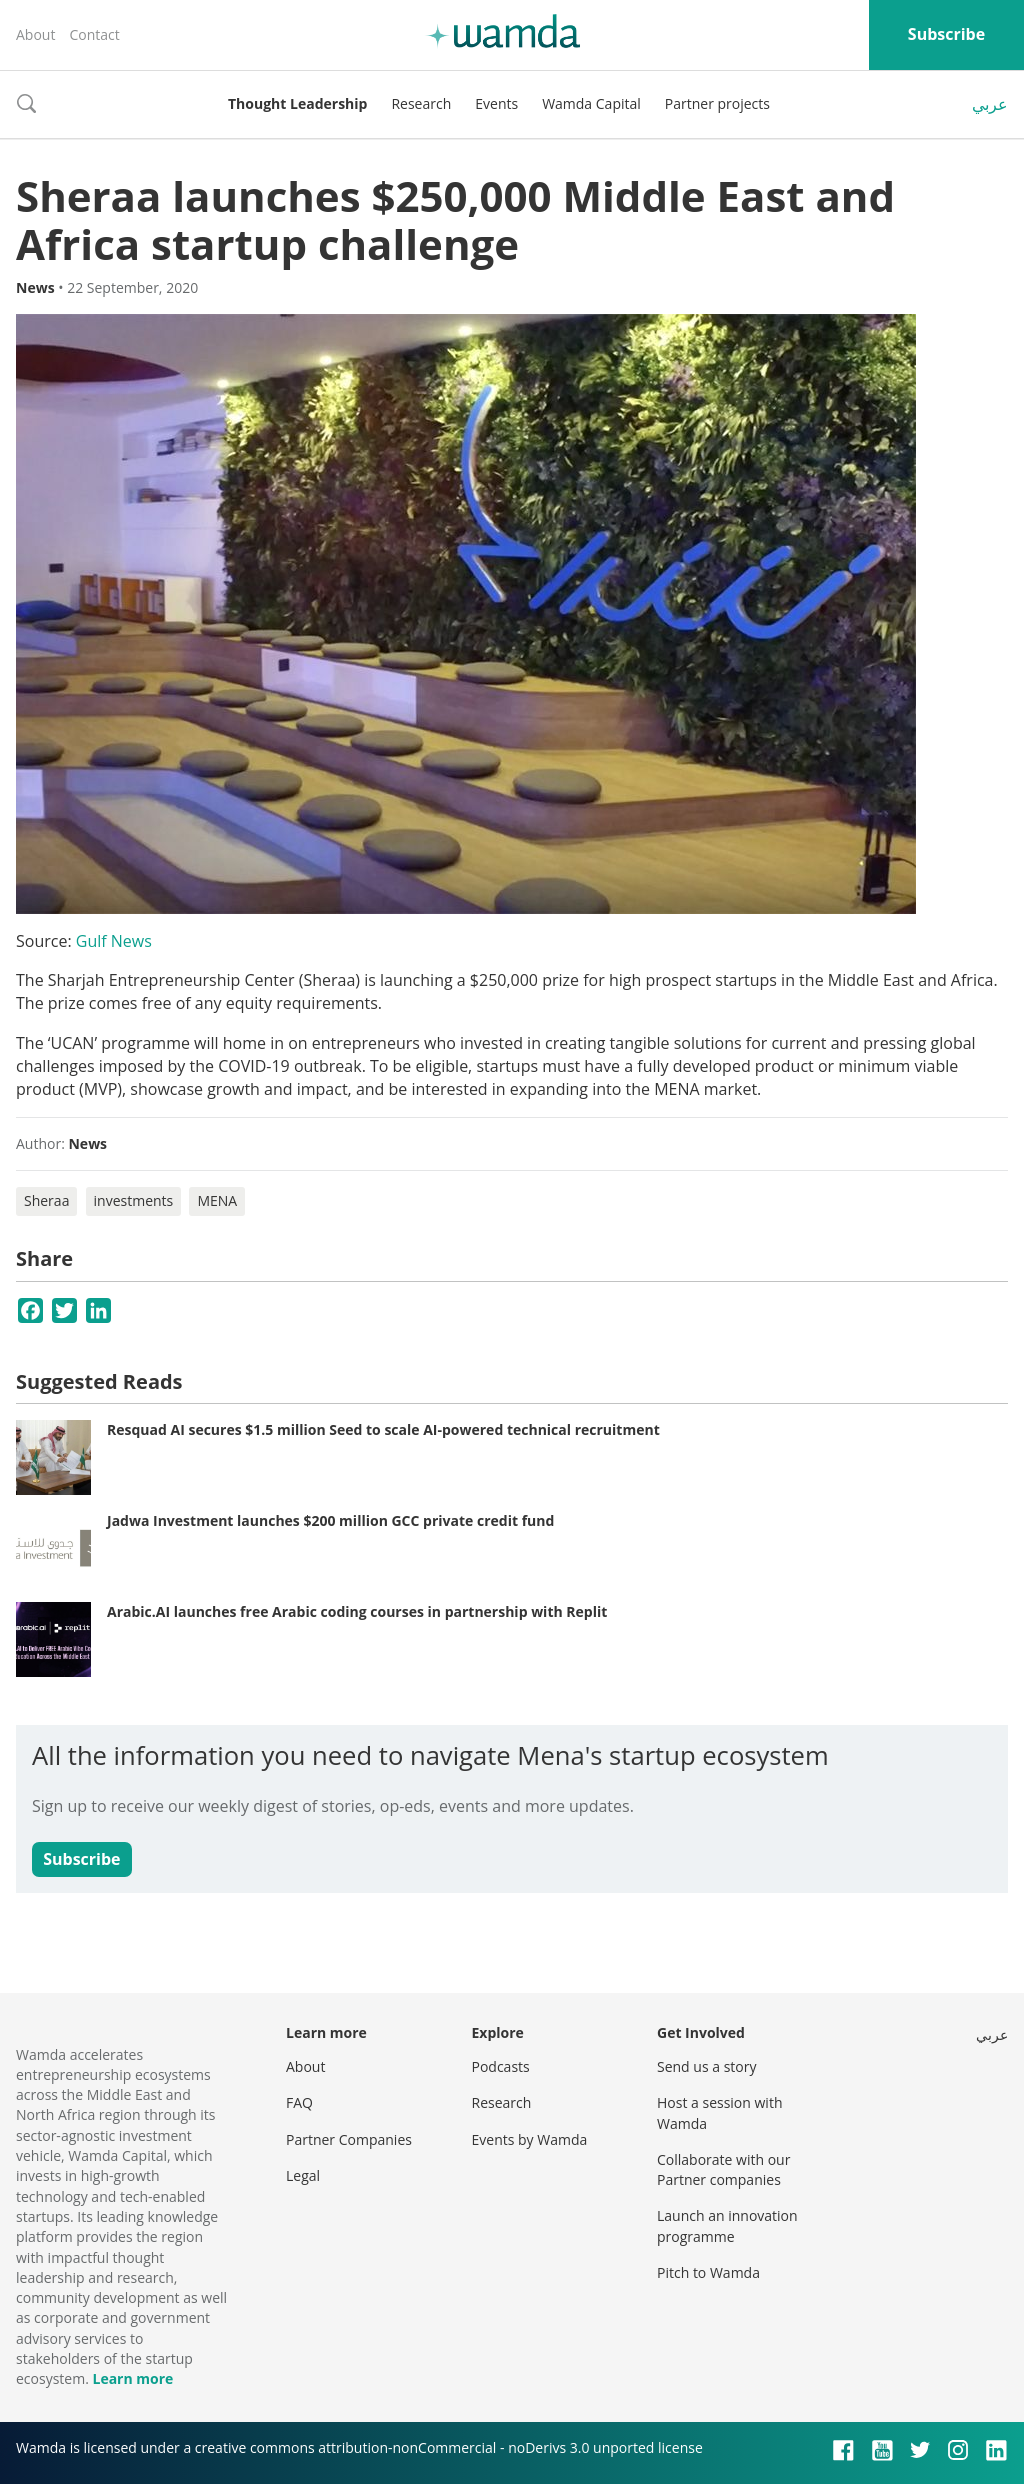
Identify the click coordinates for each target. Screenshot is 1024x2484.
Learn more (132, 2378)
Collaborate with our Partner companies (723, 2169)
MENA (217, 1200)
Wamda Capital (591, 103)
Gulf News (114, 941)
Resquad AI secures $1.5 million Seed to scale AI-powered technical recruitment (383, 1429)
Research (421, 103)
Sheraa (46, 1200)
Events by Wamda (530, 2139)
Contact (94, 34)
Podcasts (501, 2066)
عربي (990, 104)
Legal (303, 2175)
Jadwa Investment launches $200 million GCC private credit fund (330, 1520)
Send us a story (706, 2066)
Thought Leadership (297, 103)
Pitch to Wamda (708, 2272)
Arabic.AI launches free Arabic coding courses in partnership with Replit (357, 1611)
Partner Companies (349, 2139)
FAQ (299, 2102)
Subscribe (946, 34)
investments (134, 1200)
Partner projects (717, 103)
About (35, 34)
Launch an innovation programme (727, 2225)
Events (496, 103)
